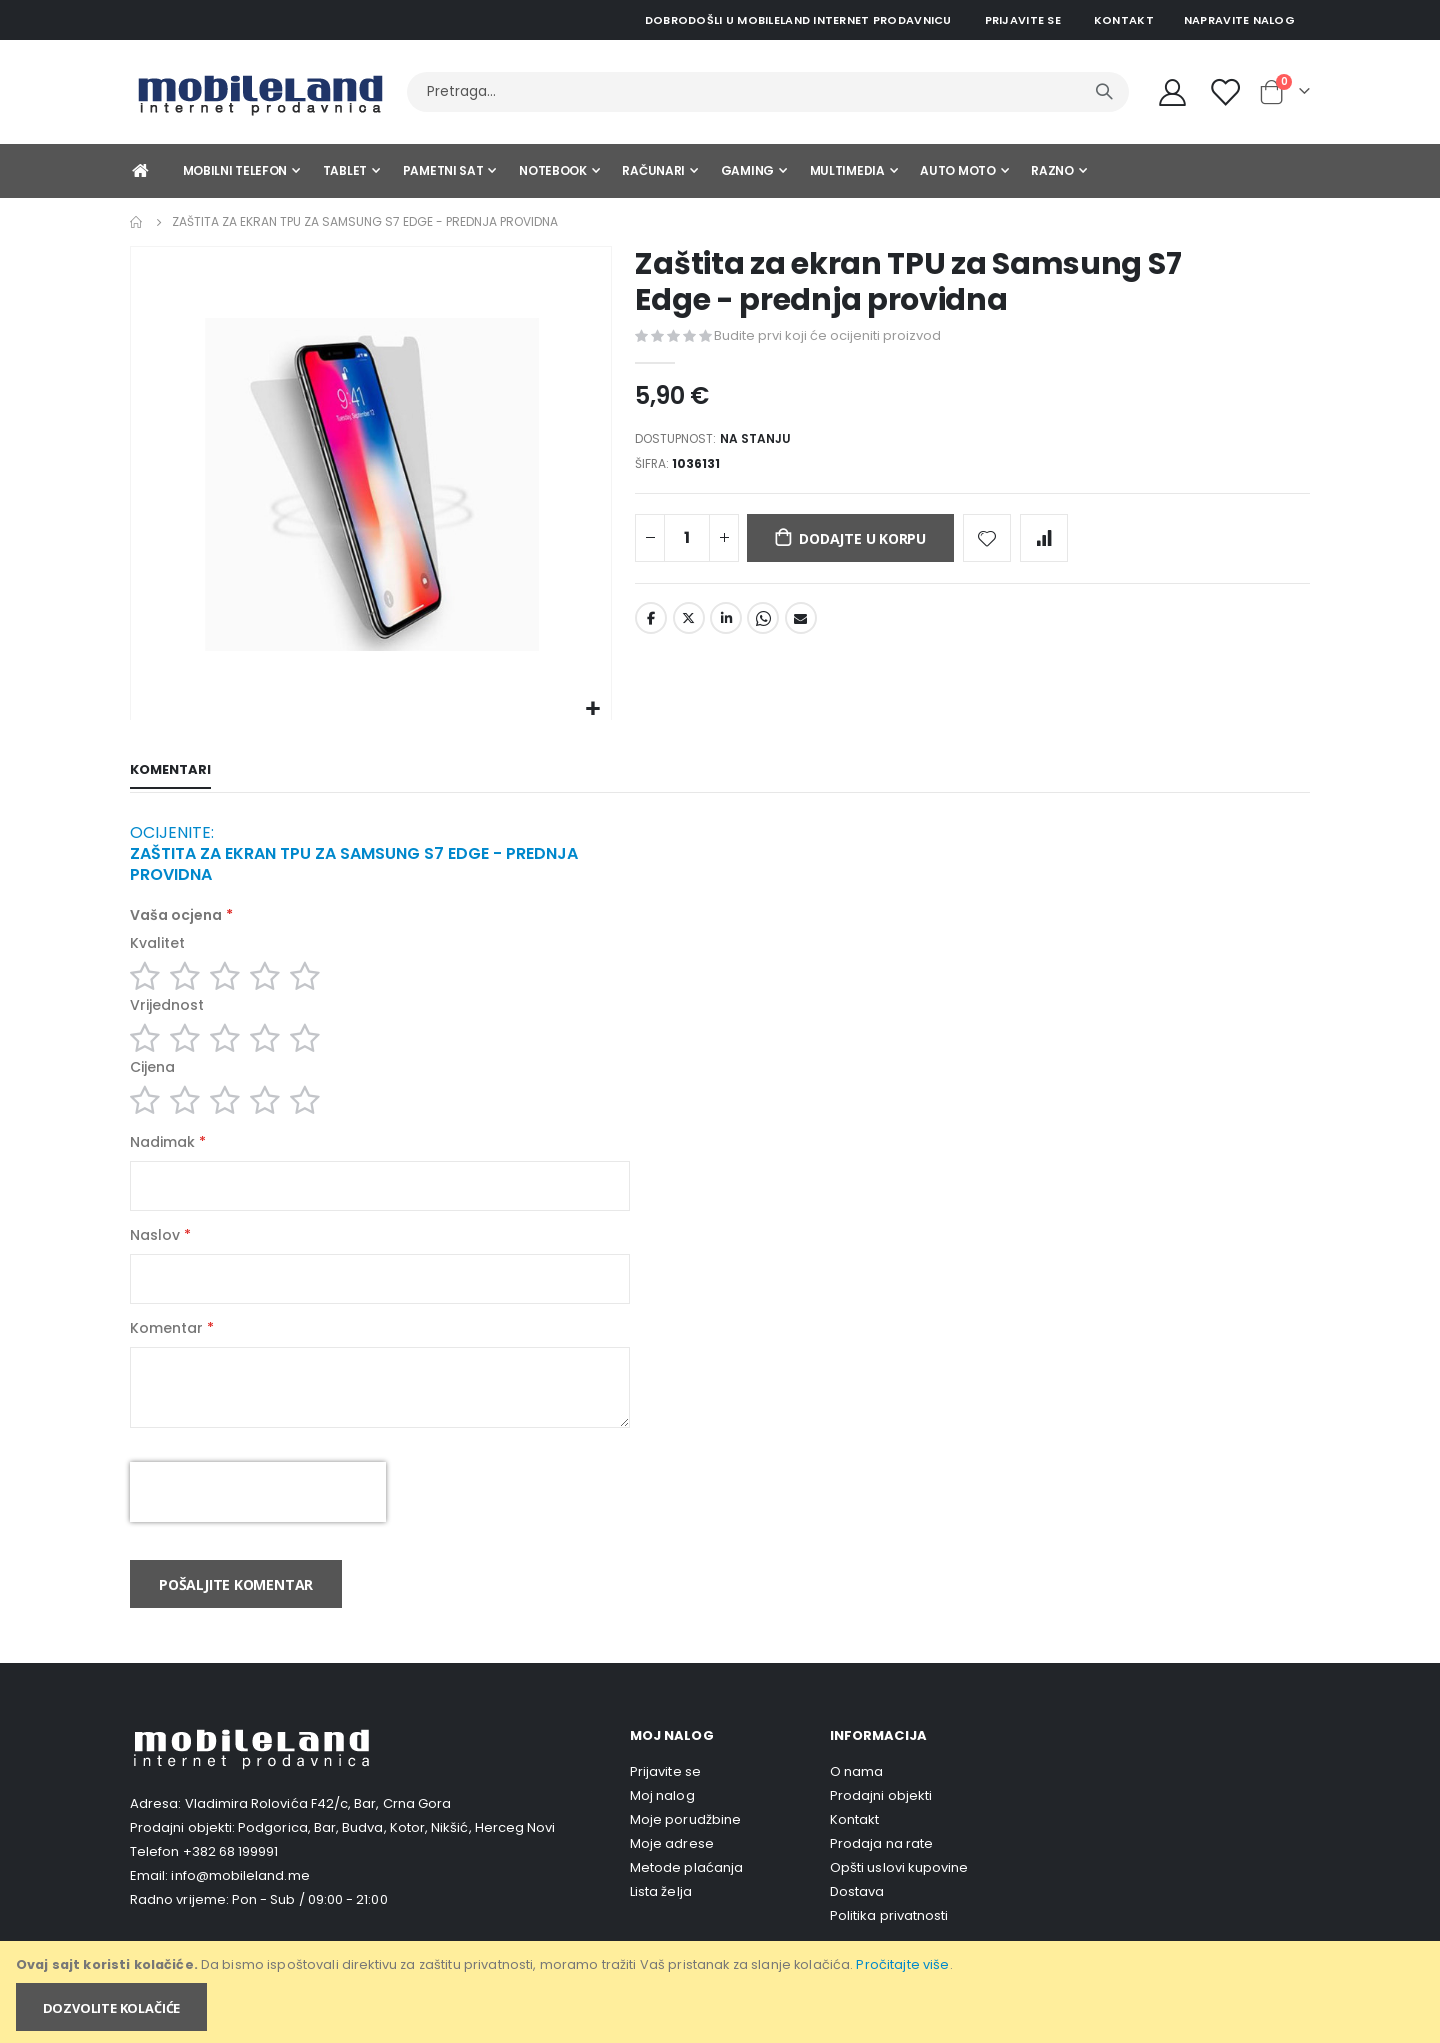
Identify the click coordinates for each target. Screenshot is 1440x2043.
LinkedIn (726, 627)
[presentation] (258, 1523)
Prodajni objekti (881, 1826)
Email (801, 627)
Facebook (651, 627)
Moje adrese (672, 1874)
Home (137, 222)
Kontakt (1124, 20)
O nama (856, 1802)
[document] (721, 1992)
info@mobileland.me (240, 1906)
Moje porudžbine (685, 1850)
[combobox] (768, 92)
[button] (593, 709)
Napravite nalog (1239, 20)
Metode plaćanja (686, 1898)
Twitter (689, 627)
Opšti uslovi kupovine (899, 1898)
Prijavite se (1023, 20)
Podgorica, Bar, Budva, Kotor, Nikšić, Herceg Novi (396, 1858)
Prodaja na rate (881, 1874)
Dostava (857, 1922)
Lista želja (661, 1922)
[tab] (170, 772)
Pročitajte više (902, 1964)
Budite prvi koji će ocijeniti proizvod (827, 335)
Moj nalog (662, 1826)
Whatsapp (763, 627)
